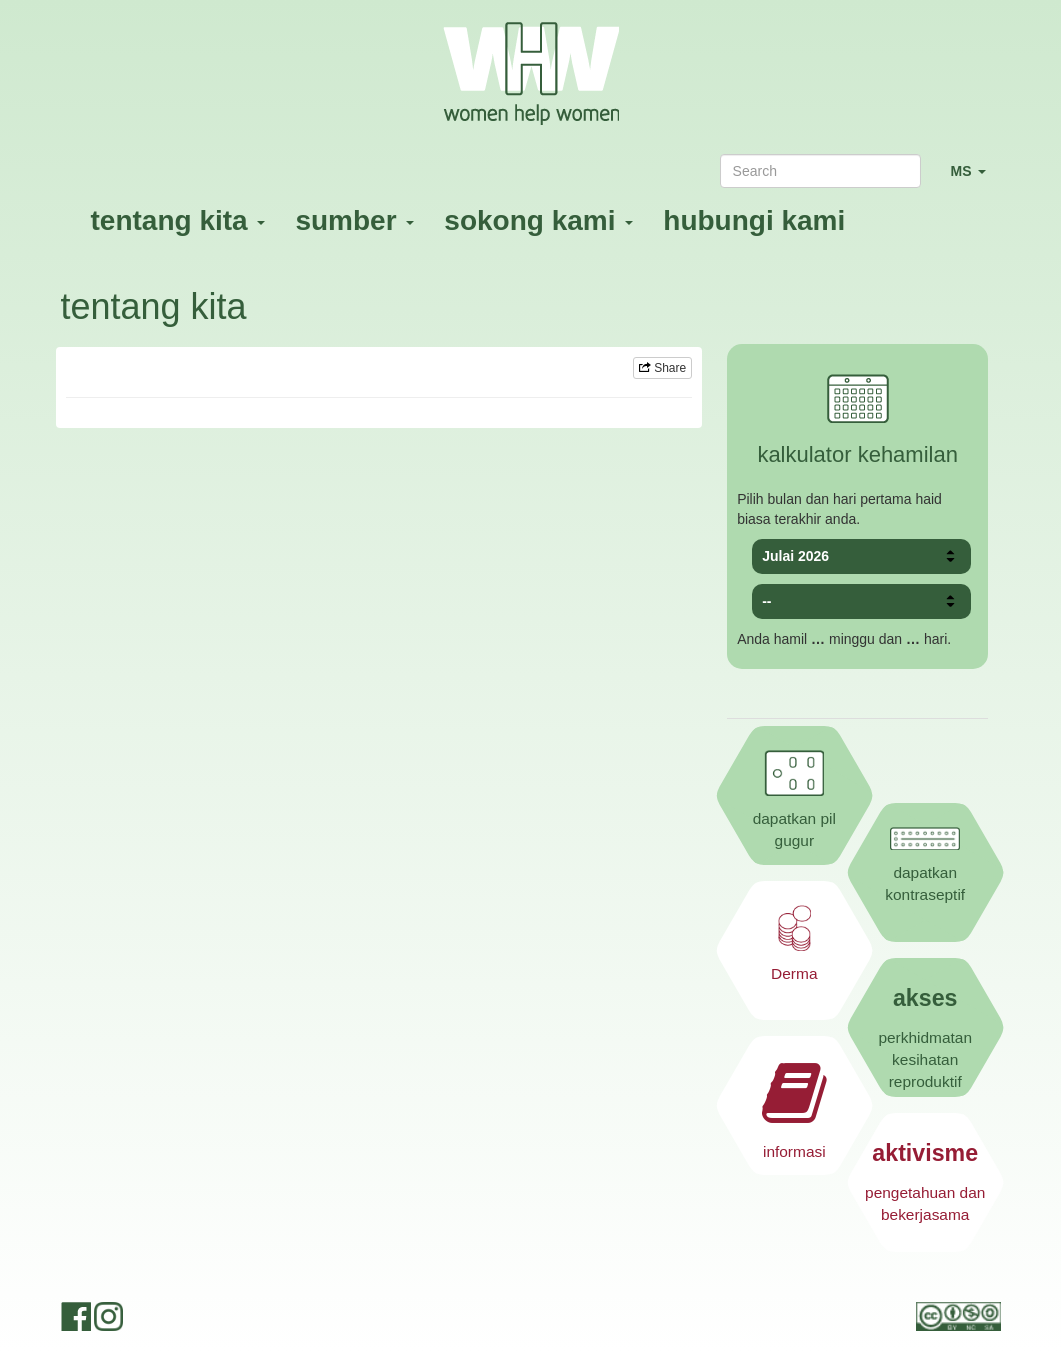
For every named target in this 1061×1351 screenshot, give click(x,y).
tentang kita (178, 220)
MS (976, 179)
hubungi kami (754, 220)
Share (662, 368)
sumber (354, 220)
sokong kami (538, 220)
